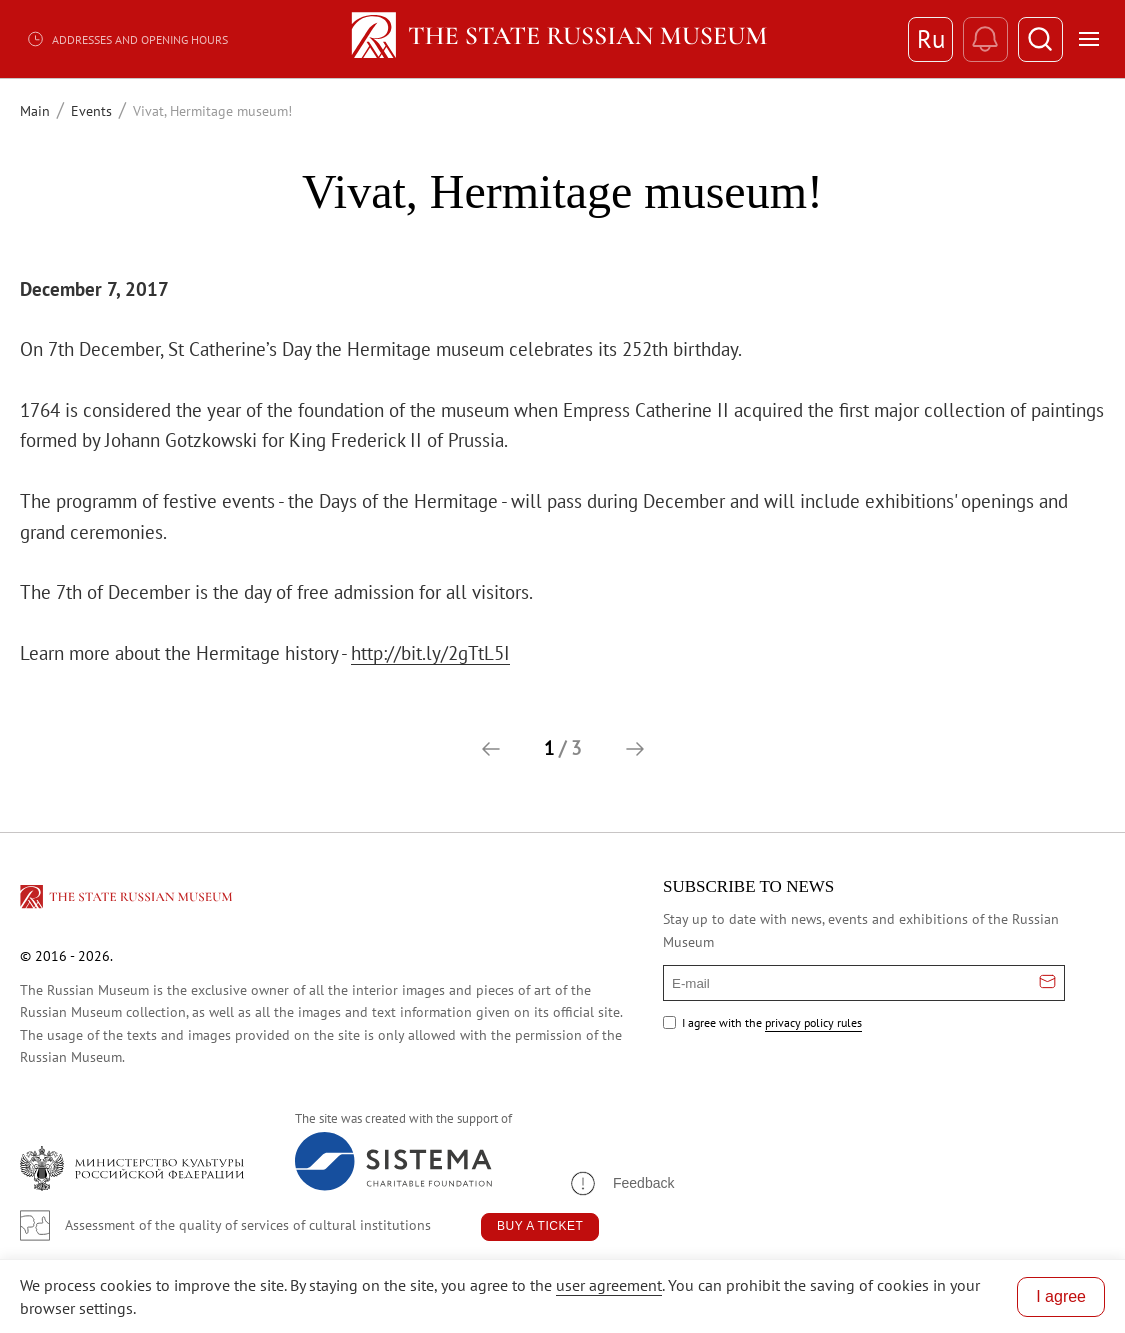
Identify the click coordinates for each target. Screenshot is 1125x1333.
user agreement (609, 1285)
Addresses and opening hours (127, 39)
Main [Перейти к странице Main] (35, 111)
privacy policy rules (813, 1022)
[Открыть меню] (1089, 39)
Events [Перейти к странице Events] (91, 111)
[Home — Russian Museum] (562, 39)
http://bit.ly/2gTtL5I (430, 653)
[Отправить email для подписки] (1047, 983)
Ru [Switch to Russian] (931, 39)
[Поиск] (1040, 39)
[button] (491, 749)
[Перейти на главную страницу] (128, 900)
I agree (1061, 1296)
